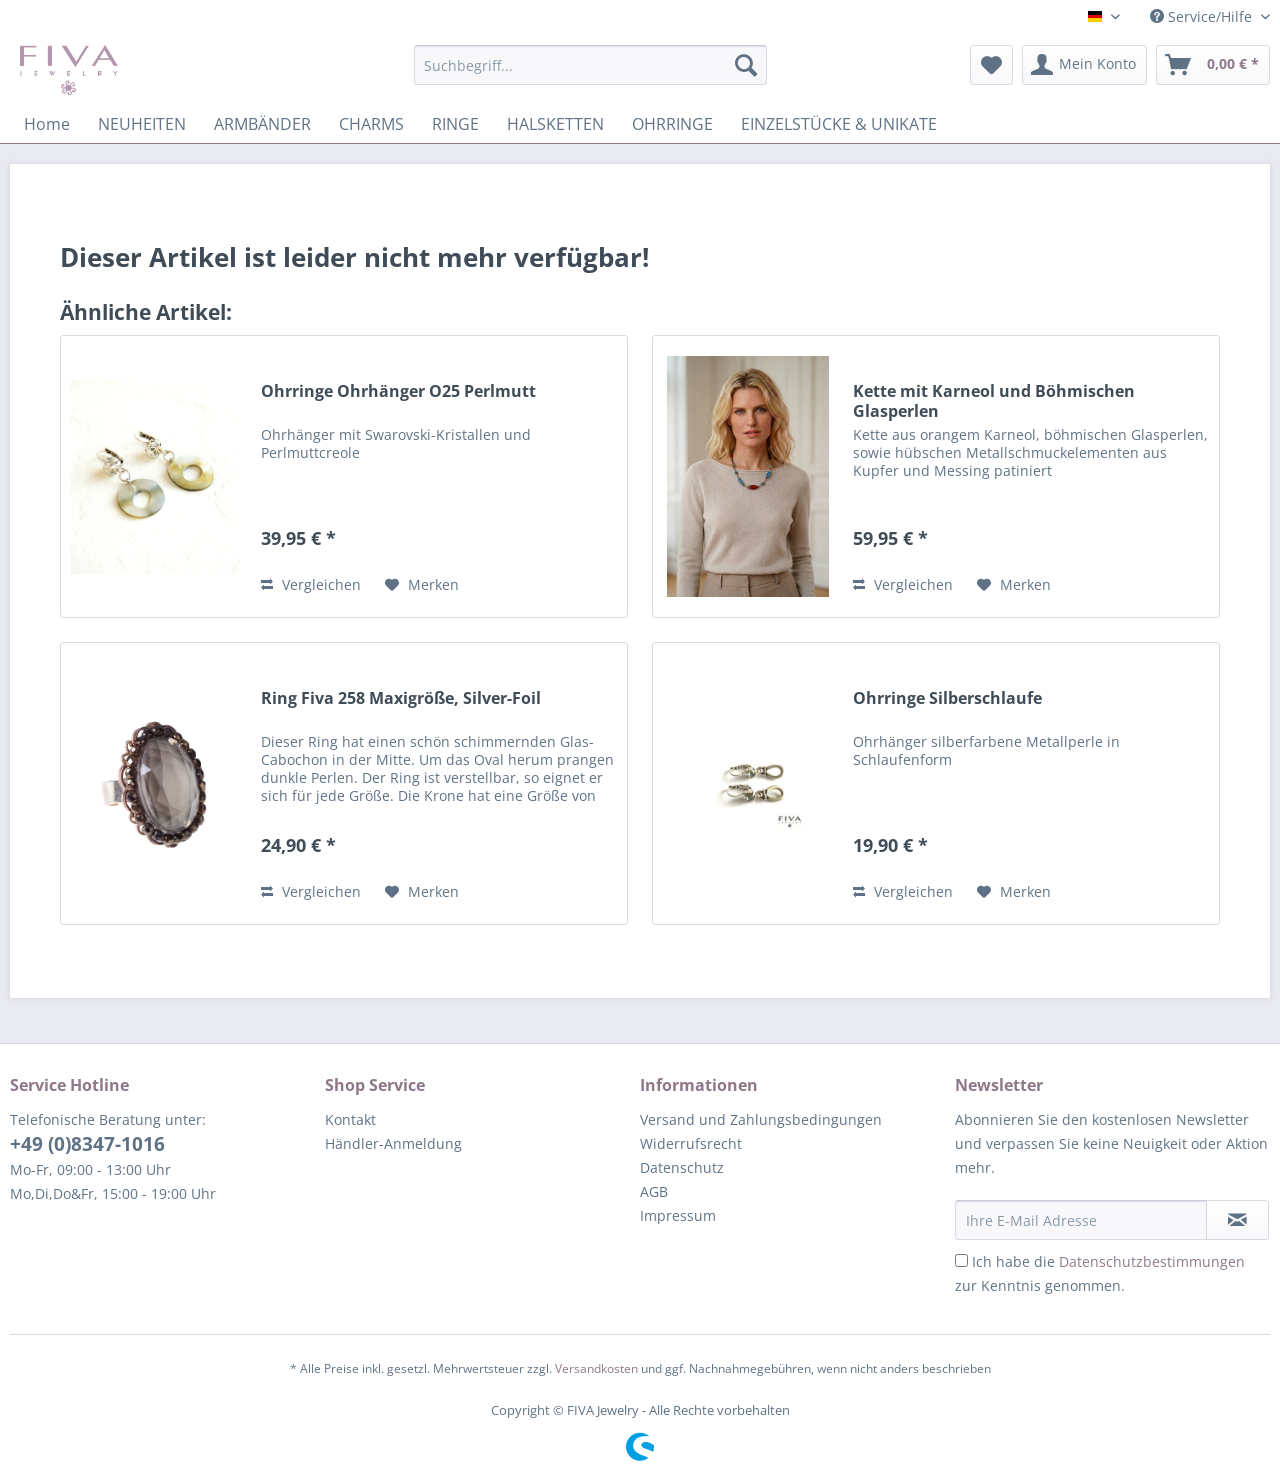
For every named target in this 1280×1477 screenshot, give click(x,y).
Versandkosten (596, 1368)
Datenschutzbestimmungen (1152, 1261)
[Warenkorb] (1213, 65)
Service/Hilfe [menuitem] (1203, 16)
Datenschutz (682, 1167)
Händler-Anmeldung (393, 1143)
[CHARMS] (371, 124)
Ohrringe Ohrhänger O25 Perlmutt (398, 391)
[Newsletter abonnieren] (1237, 1220)
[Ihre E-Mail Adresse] (1081, 1220)
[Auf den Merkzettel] (422, 585)
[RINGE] (455, 124)
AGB (654, 1191)
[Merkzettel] (991, 65)
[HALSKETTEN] (555, 124)
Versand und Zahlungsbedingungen (761, 1119)
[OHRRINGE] (672, 124)
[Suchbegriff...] (590, 65)
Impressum (678, 1215)
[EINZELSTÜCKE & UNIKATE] (839, 124)
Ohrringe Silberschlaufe (947, 698)
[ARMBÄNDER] (262, 124)
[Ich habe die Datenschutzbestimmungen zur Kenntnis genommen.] (961, 1260)
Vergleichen (311, 584)
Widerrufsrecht (691, 1143)
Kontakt (350, 1119)
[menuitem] (590, 74)
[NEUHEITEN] (142, 124)
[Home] (47, 124)
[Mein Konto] (1084, 65)
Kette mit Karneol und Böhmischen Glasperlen (994, 401)
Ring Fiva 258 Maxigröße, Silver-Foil (401, 698)
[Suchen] (746, 65)
